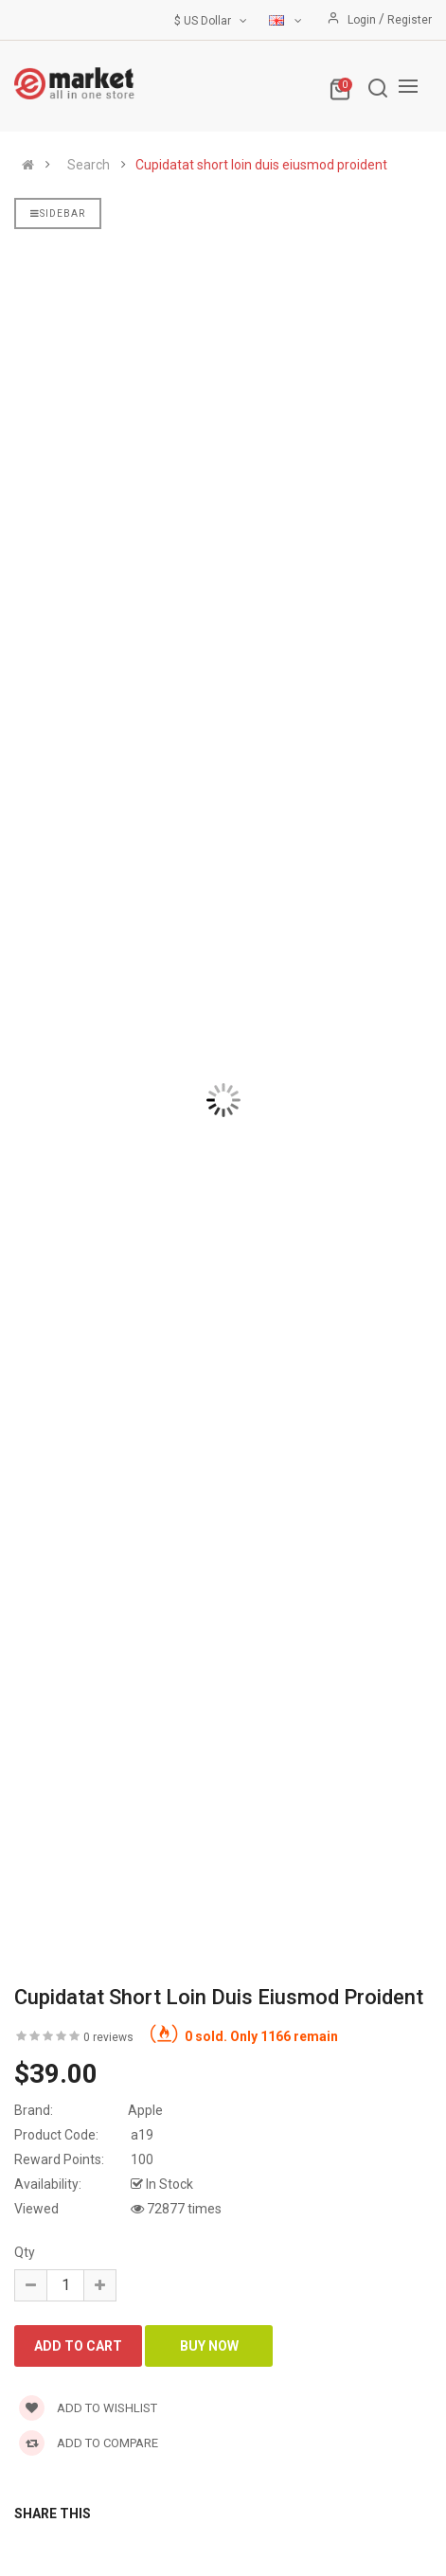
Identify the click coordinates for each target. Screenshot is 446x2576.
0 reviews (108, 2037)
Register (409, 20)
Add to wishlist (88, 2408)
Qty (24, 2252)
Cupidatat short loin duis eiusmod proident (261, 164)
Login (363, 20)
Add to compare (88, 2443)
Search (88, 164)
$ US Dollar (212, 20)
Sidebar (57, 213)
